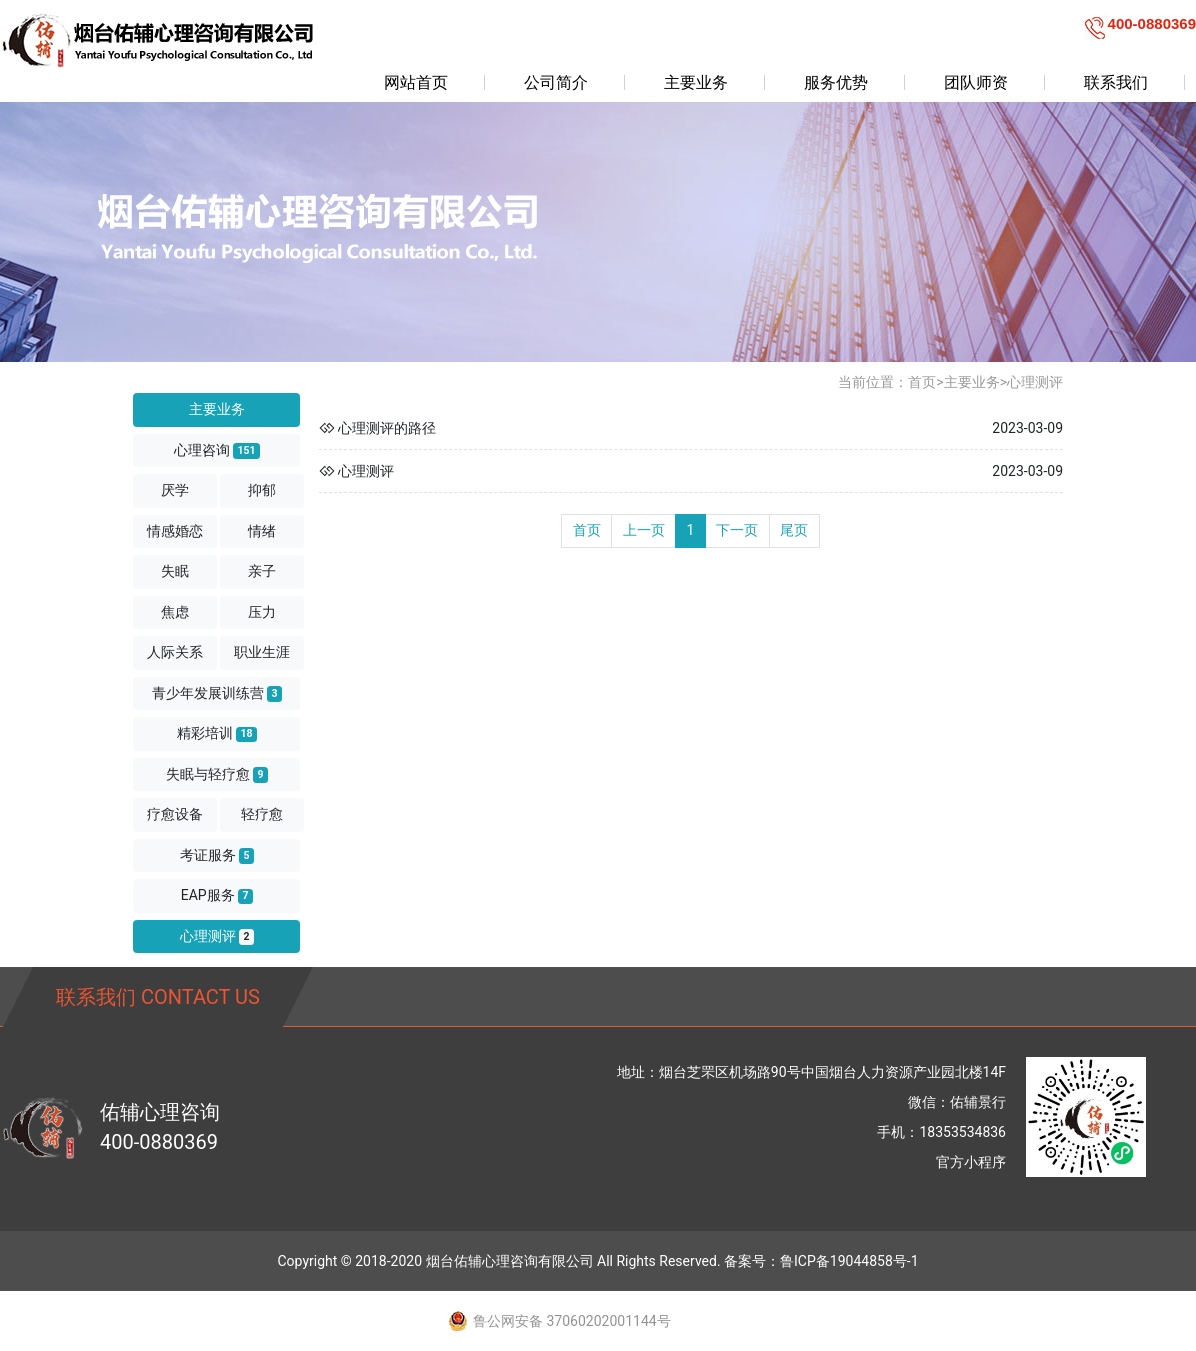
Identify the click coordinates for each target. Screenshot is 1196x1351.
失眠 (175, 571)
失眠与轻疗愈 (217, 774)
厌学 (175, 490)
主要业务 (696, 82)
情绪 (262, 531)
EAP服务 (217, 895)
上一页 (644, 530)
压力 (262, 612)
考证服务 (217, 855)
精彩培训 (217, 733)
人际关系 (175, 652)
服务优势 (836, 82)
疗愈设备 (175, 814)
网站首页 (416, 82)
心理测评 (217, 936)
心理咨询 (217, 450)
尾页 (794, 530)
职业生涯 (262, 652)
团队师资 (976, 82)
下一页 (737, 530)
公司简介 (556, 82)
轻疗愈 (262, 814)
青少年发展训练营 (217, 693)
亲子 (262, 571)
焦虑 (175, 612)
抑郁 (262, 490)
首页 (922, 382)
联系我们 (1116, 82)
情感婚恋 (175, 531)
